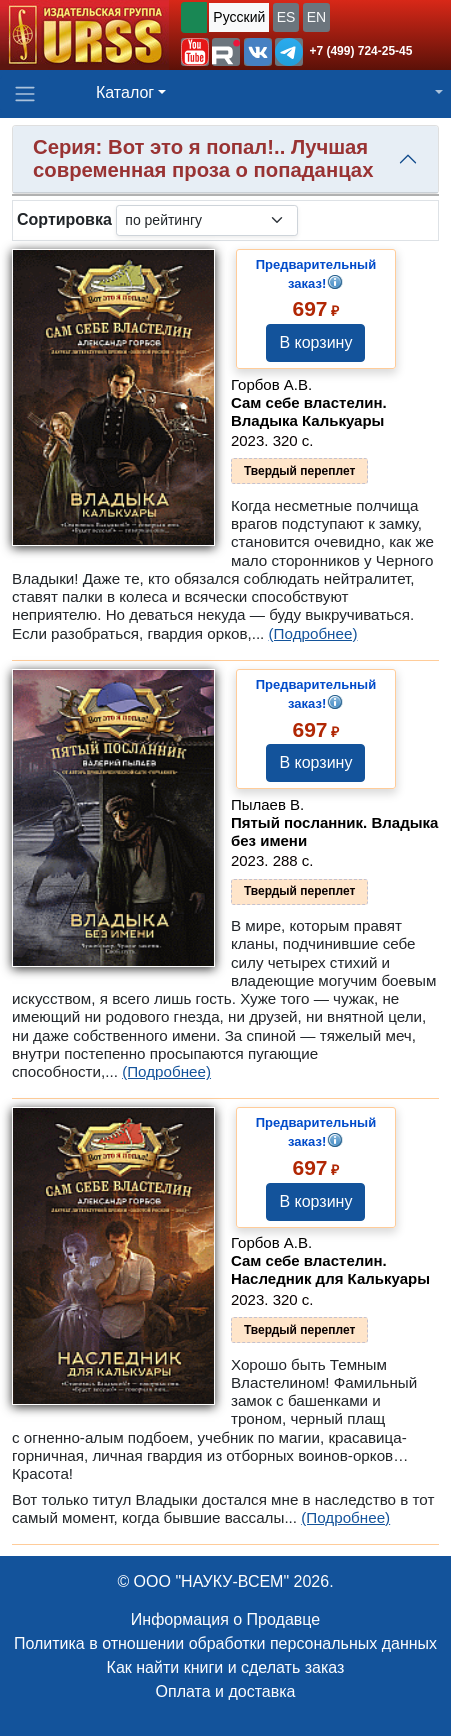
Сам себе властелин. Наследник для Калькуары (330, 1269)
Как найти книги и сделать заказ (226, 1667)
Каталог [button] (125, 92)
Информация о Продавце (225, 1619)
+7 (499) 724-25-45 (360, 51)
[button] (195, 52)
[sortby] (207, 220)
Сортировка (64, 219)
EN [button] (316, 17)
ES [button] (286, 17)
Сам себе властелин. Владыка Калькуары (309, 411)
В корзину (315, 342)
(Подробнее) (313, 633)
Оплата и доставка (226, 1691)
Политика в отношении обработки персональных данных (225, 1643)
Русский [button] (239, 17)
